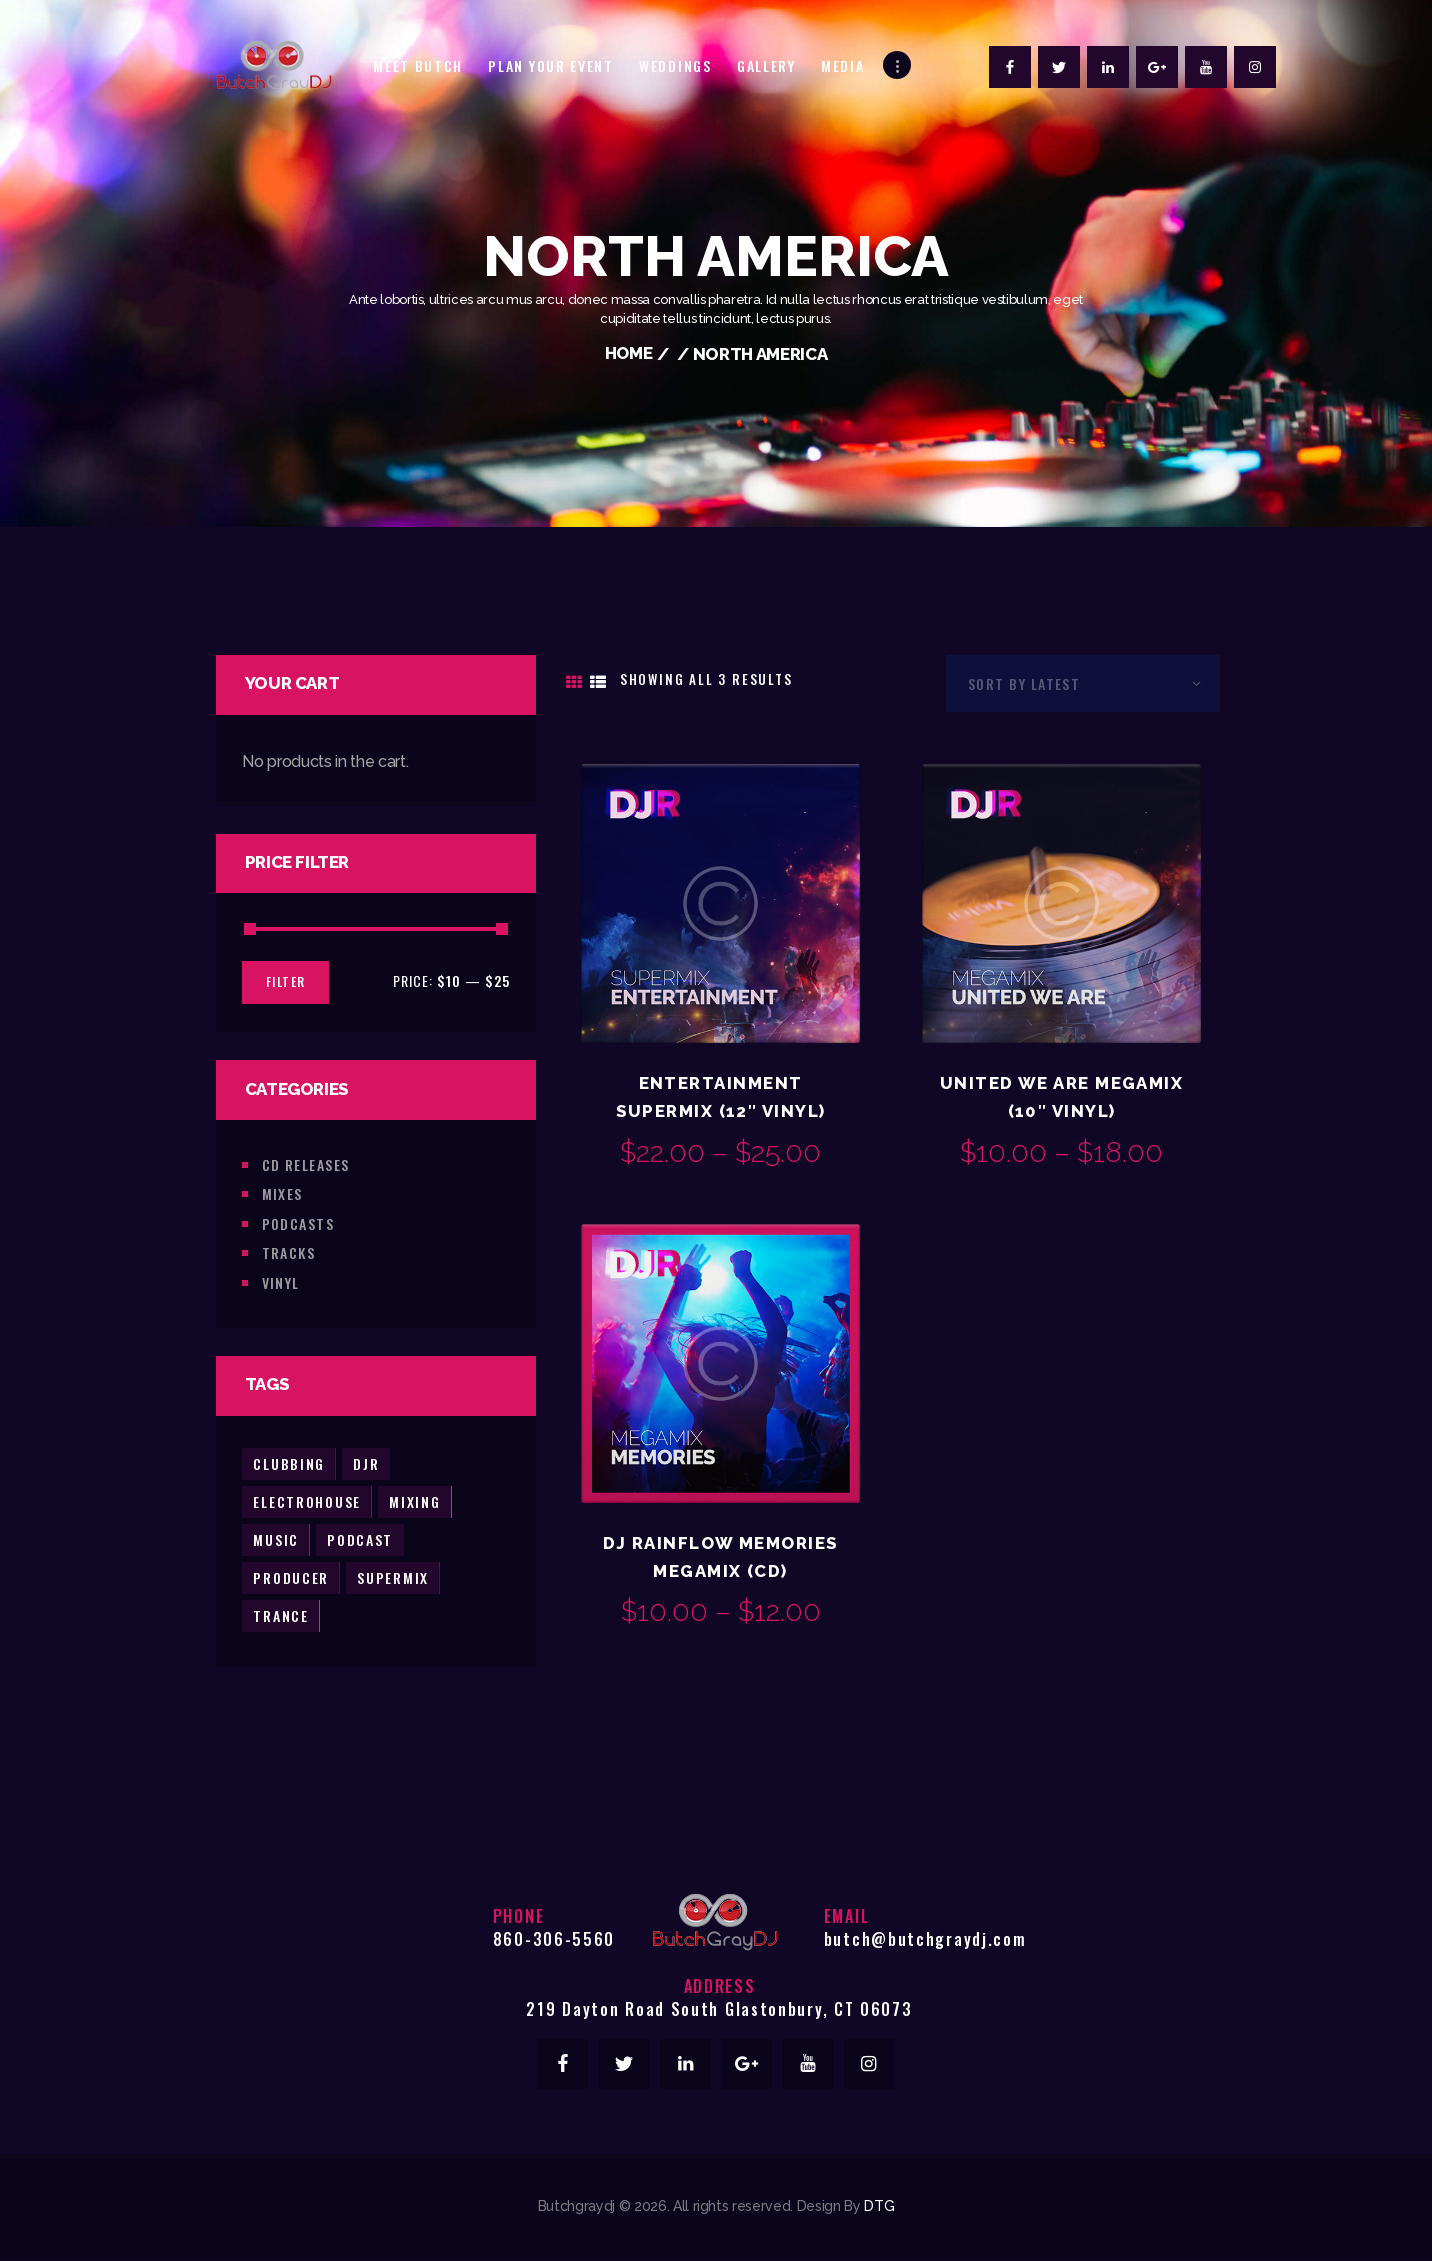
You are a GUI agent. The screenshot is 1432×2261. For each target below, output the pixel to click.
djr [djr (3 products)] (367, 1462)
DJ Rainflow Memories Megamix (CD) (721, 1557)
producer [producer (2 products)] (291, 1576)
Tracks (289, 1251)
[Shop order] (1083, 682)
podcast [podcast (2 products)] (360, 1538)
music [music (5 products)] (276, 1538)
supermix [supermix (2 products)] (394, 1576)
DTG (879, 2207)
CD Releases (306, 1163)
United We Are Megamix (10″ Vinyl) (1061, 1097)
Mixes (282, 1192)
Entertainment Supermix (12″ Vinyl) (721, 1097)
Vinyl (281, 1281)
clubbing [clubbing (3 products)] (289, 1462)
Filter (285, 980)
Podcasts (298, 1222)
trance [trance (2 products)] (281, 1614)
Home (628, 354)
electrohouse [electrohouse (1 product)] (307, 1500)
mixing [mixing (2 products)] (416, 1500)
